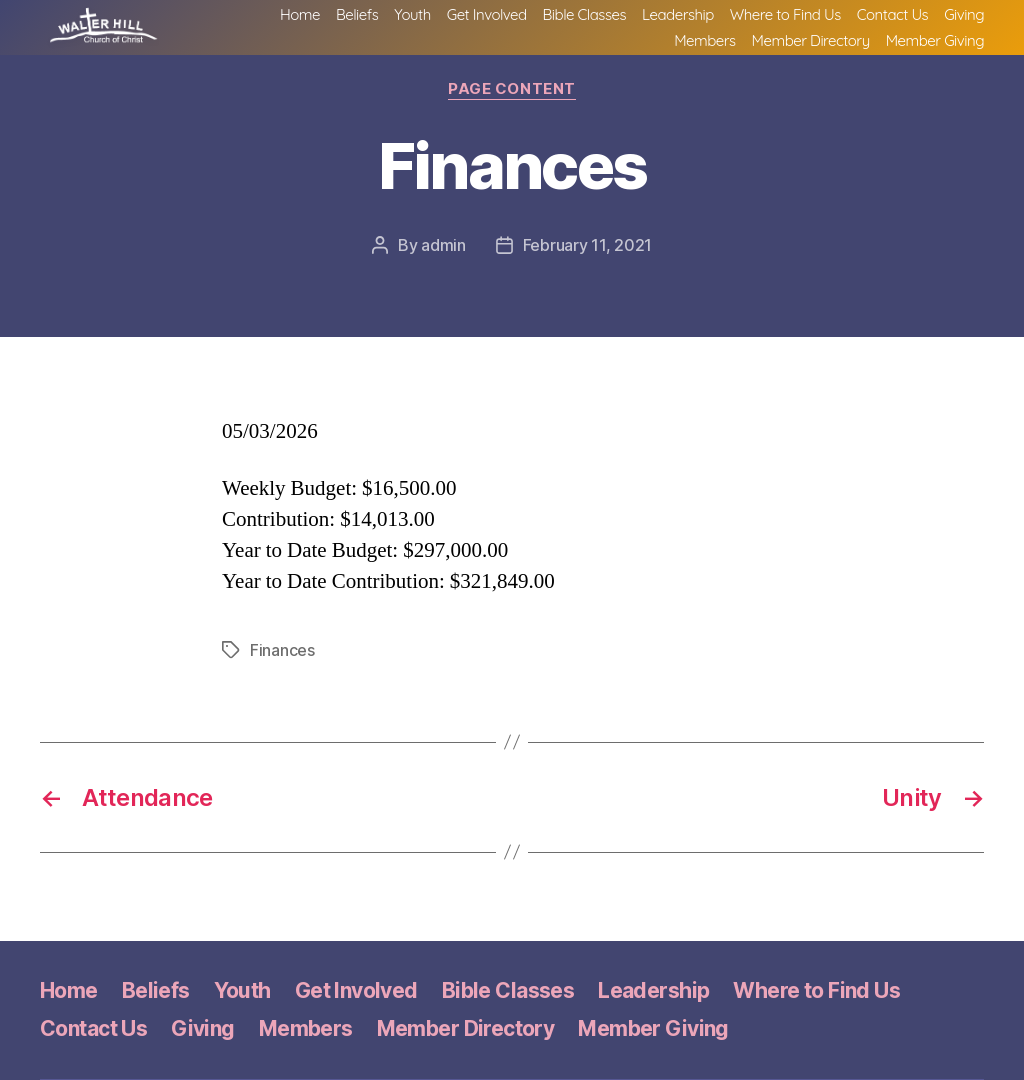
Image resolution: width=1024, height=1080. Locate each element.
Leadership (678, 20)
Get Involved (487, 20)
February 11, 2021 (587, 245)
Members (704, 46)
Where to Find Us (785, 20)
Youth (412, 20)
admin (443, 245)
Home (300, 20)
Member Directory (811, 46)
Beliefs (357, 20)
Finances (282, 650)
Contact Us (892, 20)
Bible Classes (584, 20)
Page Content (512, 89)
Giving (964, 20)
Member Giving (935, 46)
